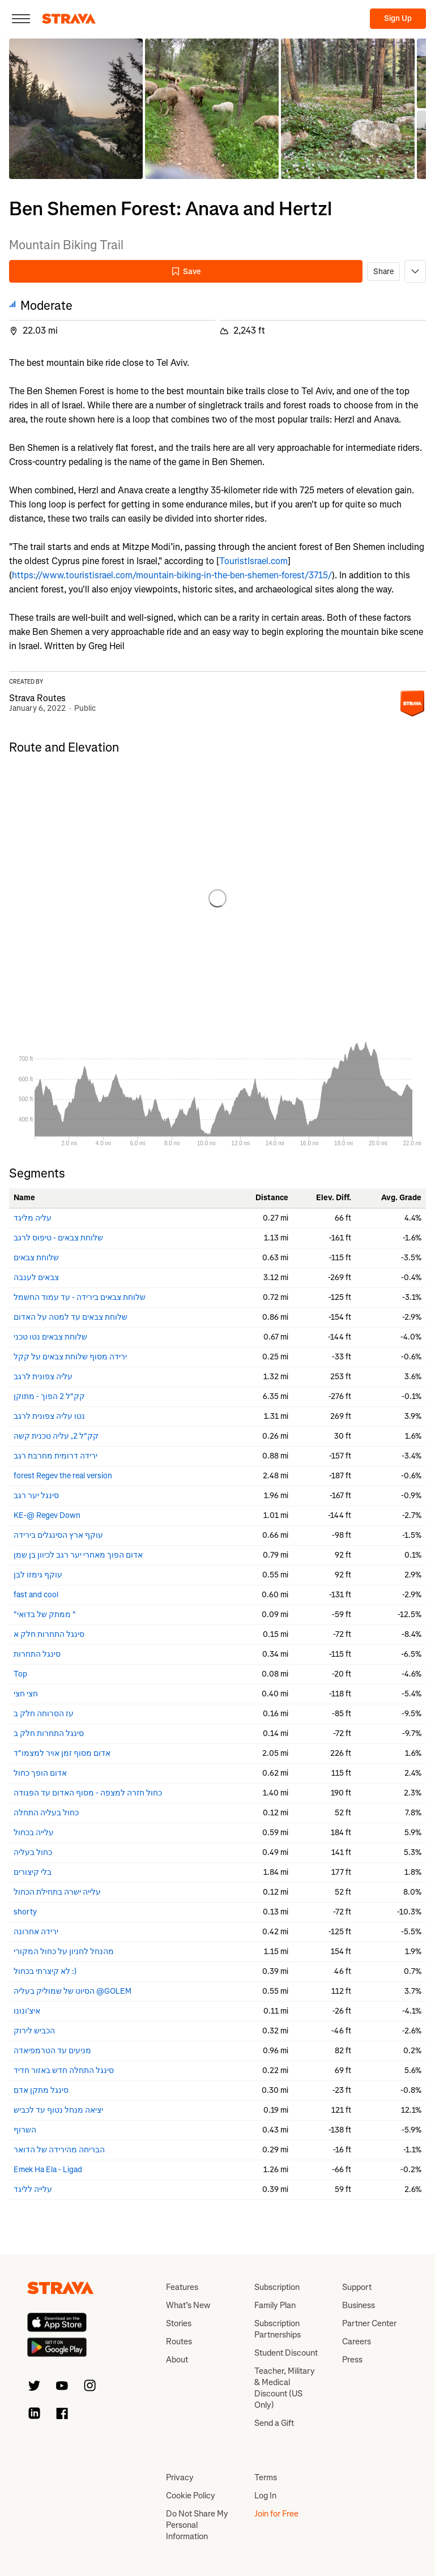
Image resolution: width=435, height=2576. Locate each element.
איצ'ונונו (27, 2011)
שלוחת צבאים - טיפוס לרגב (58, 1237)
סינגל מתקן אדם (41, 2090)
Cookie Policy (190, 2495)
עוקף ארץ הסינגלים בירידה (58, 1535)
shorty (25, 1912)
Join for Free (276, 2513)
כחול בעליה (33, 1852)
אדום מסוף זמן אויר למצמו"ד (62, 1753)
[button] (76, 109)
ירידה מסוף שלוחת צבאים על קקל (70, 1356)
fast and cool (36, 1594)
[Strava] (69, 19)
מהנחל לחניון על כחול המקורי (64, 1951)
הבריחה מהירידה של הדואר (59, 2149)
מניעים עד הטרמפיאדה (52, 2050)
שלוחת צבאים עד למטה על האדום (70, 1317)
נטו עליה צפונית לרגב (49, 1416)
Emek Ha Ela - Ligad (48, 2169)
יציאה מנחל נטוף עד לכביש (58, 2110)
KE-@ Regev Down (47, 1515)
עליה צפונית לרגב (43, 1376)
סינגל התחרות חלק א (49, 1634)
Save (186, 271)
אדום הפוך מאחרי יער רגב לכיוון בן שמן (78, 1555)
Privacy (180, 2477)
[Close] (21, 18)
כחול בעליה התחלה (46, 1812)
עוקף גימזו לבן (38, 1575)
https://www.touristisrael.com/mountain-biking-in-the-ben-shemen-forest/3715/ (172, 575)
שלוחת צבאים (36, 1257)
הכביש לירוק (34, 2030)
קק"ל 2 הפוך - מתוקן (49, 1396)
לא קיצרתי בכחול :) (45, 1971)
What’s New (188, 2305)
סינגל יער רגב (36, 1495)
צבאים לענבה (36, 1277)
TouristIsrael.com (253, 561)
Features (182, 2287)
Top (20, 1674)
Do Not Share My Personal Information (197, 2525)
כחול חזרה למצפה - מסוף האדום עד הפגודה (88, 1793)
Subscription (277, 2287)
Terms (265, 2477)
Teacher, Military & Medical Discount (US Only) (284, 2388)
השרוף (25, 2130)
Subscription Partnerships (277, 2329)
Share (383, 271)
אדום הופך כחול (40, 1773)
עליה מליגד (33, 1218)
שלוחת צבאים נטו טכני (50, 1337)
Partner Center (369, 2323)
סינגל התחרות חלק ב (49, 1733)
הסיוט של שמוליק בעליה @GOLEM (72, 1991)
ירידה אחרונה (36, 1931)
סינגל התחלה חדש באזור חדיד (64, 2070)
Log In (265, 2495)
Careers (356, 2341)
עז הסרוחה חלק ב (44, 1713)
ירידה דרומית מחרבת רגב (55, 1456)
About (177, 2359)
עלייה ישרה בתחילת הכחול (57, 1892)
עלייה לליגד (33, 2189)
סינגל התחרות (37, 1654)
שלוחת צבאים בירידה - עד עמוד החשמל (80, 1297)
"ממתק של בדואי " (45, 1614)
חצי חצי (26, 1693)
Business (358, 2305)
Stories (178, 2323)
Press (352, 2359)
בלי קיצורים (33, 1872)
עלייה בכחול (34, 1832)
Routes (179, 2341)
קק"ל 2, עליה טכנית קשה (56, 1436)
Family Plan (275, 2305)
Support (357, 2287)
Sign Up (398, 18)
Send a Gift (274, 2423)
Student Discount (286, 2353)
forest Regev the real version (63, 1475)
